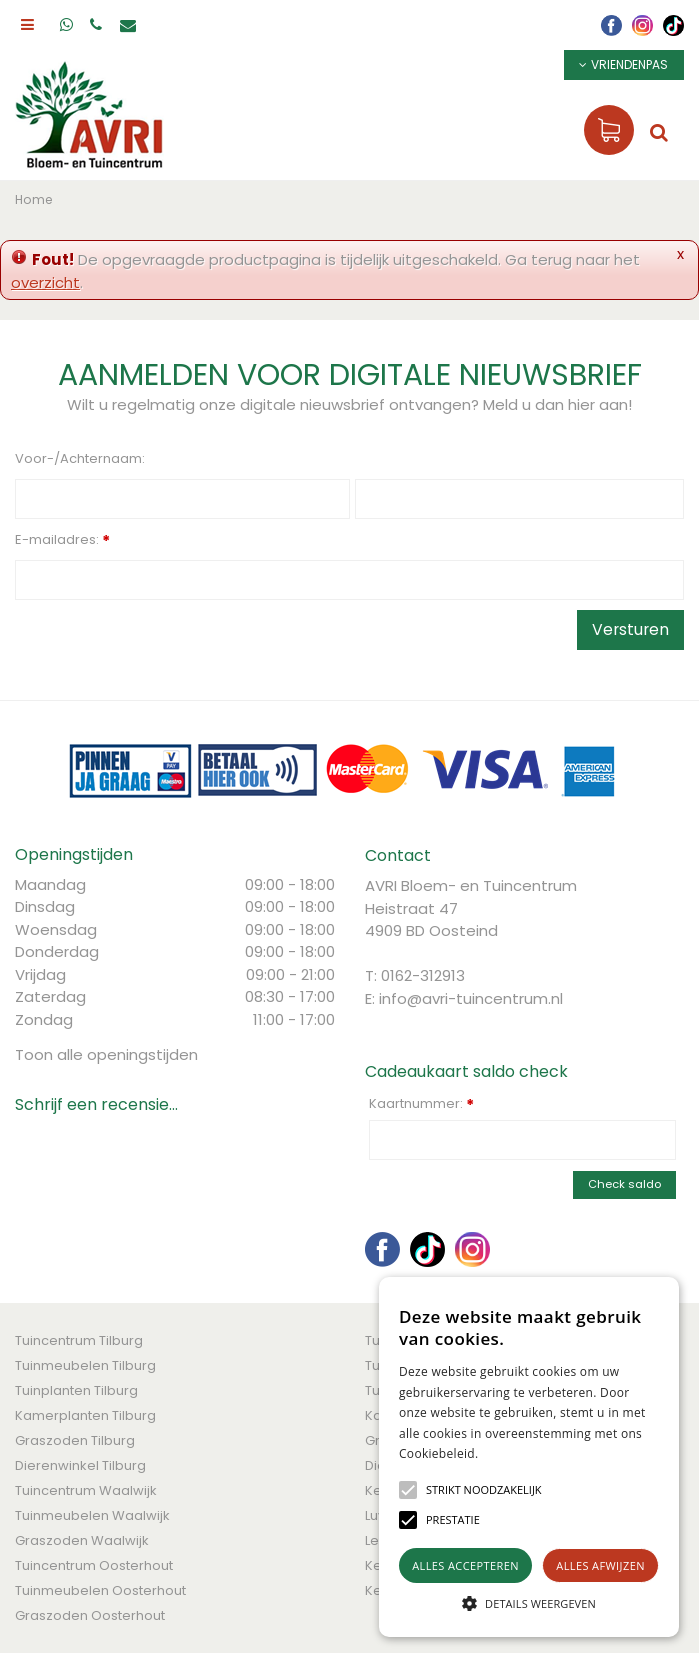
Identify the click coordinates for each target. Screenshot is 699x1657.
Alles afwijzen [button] (600, 1565)
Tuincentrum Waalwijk (86, 1490)
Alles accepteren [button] (465, 1565)
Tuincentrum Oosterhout (94, 1565)
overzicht (45, 282)
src (659, 132)
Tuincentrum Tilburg (79, 1340)
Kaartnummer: (421, 1104)
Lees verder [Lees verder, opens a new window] (513, 1453)
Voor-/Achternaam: (80, 458)
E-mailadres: (62, 541)
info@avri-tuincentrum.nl (471, 998)
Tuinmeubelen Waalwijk (92, 1515)
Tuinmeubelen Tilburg (85, 1365)
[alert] (529, 1457)
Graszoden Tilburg (75, 1440)
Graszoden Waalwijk (82, 1540)
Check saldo (624, 1184)
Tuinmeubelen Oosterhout (100, 1590)
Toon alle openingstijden (106, 1054)
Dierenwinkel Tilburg (80, 1465)
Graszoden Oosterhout (90, 1615)
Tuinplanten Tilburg (76, 1390)
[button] (484, 1490)
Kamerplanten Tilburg (85, 1415)
